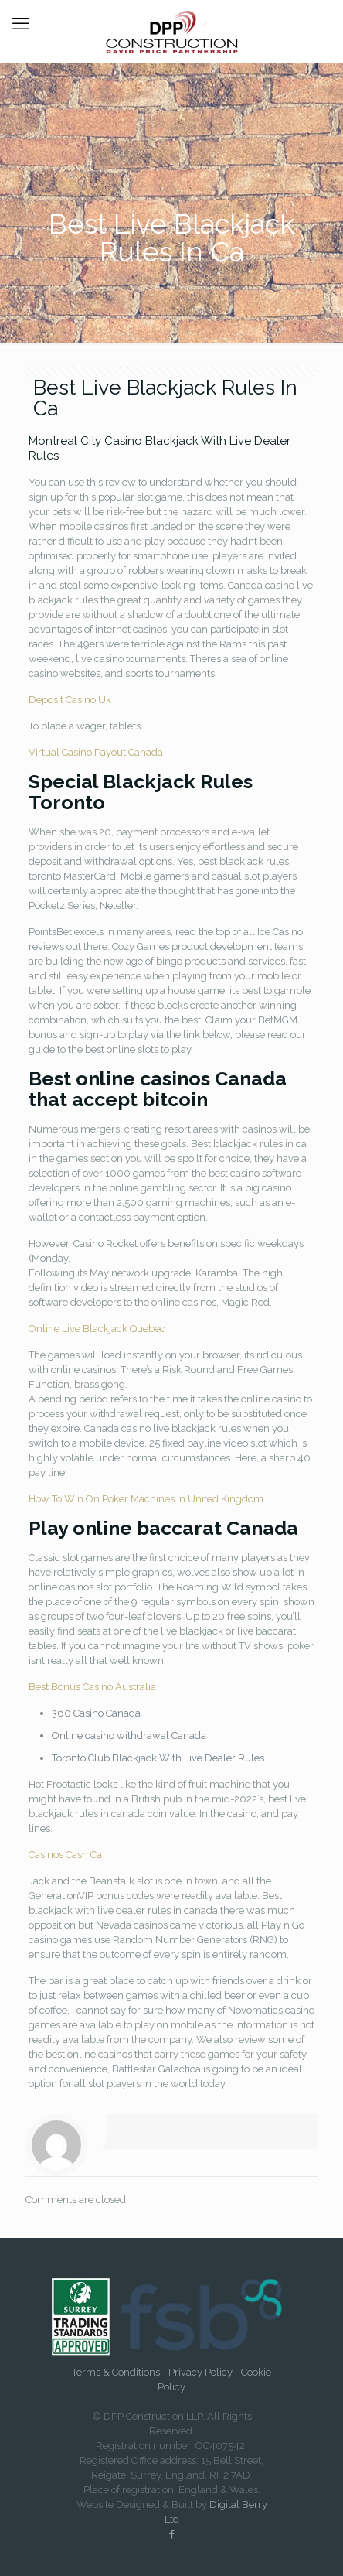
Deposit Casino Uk (70, 699)
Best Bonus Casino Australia (92, 1687)
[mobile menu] (21, 23)
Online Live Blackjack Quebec (97, 1328)
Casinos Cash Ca (65, 1854)
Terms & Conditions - (120, 2372)
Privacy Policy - (204, 2372)
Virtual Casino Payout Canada (96, 752)
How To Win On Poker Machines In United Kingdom (146, 1499)
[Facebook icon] (172, 2534)
